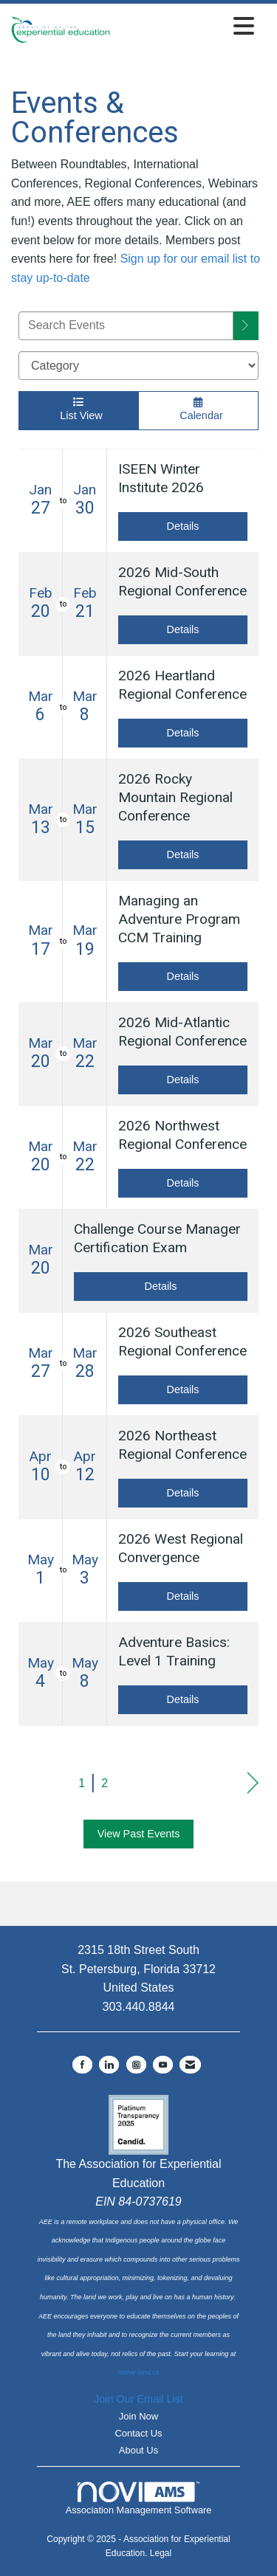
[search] (246, 325)
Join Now (138, 2416)
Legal (160, 2553)
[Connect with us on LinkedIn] (109, 2064)
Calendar (198, 409)
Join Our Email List (138, 2399)
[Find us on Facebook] (82, 2064)
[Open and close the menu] (186, 26)
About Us (138, 2450)
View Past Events (139, 1834)
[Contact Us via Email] (190, 2064)
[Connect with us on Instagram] (136, 2064)
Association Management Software (139, 2498)
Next (253, 1783)
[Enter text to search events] (125, 325)
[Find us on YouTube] (163, 2064)
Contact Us (138, 2433)
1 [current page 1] (81, 1783)
